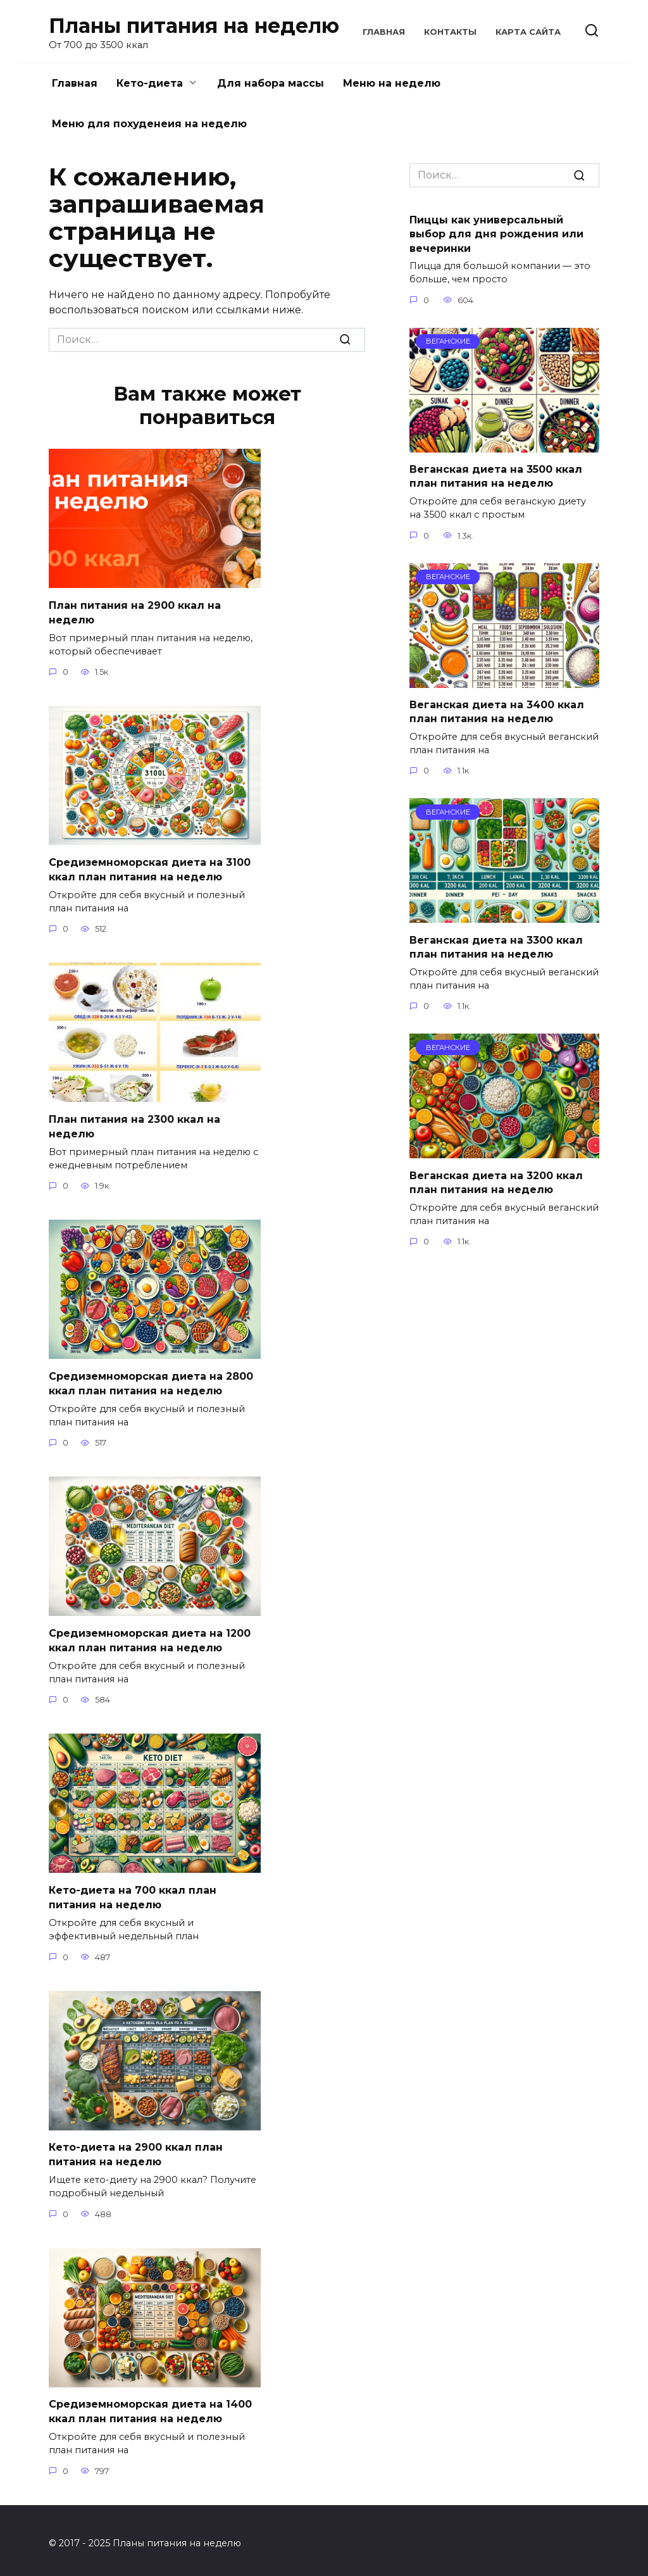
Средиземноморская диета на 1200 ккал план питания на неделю (150, 1637)
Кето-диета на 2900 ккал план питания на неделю (136, 2150)
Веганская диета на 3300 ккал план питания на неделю (496, 947)
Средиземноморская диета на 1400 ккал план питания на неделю (150, 2406)
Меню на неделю (391, 83)
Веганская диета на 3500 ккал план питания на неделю (495, 476)
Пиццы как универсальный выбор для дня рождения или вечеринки (496, 233)
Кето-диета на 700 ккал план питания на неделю (132, 1893)
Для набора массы (270, 83)
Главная (384, 32)
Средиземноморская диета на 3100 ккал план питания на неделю (150, 868)
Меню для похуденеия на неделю (149, 124)
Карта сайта (528, 32)
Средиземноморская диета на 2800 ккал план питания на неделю (151, 1381)
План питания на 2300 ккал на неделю (134, 1124)
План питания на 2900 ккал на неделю (135, 612)
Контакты (450, 32)
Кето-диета (149, 83)
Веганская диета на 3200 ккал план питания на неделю (496, 1182)
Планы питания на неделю (194, 25)
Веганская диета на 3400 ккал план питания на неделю (496, 712)
